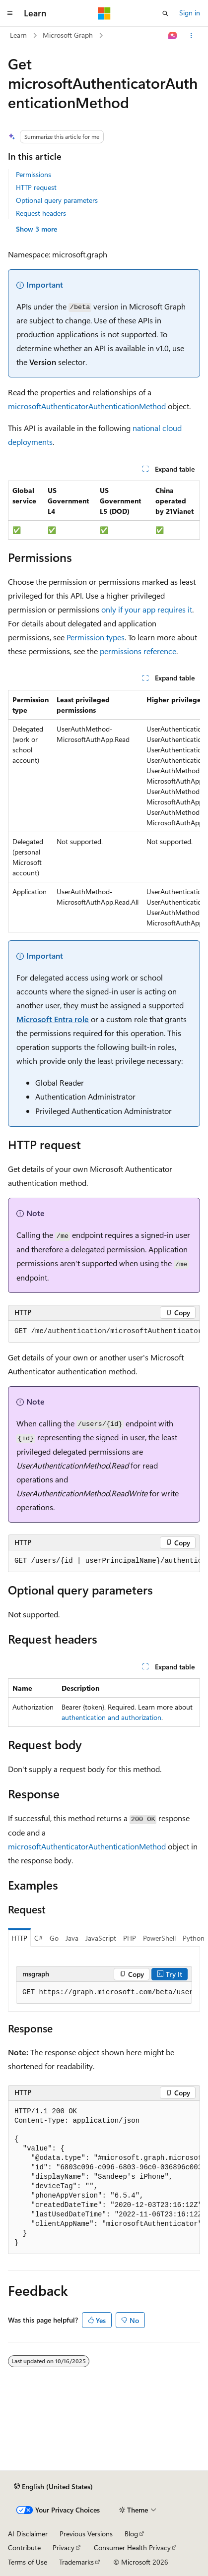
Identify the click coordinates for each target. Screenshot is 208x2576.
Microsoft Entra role (52, 1019)
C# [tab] (38, 1938)
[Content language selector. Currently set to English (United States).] (53, 2487)
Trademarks (76, 2562)
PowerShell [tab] (159, 1938)
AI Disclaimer (28, 2533)
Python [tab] (194, 1938)
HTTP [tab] (19, 1938)
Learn (18, 35)
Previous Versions (86, 2533)
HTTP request (36, 187)
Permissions (33, 174)
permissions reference (138, 651)
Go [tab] (54, 1938)
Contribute (24, 2547)
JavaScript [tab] (100, 1938)
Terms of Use (27, 2562)
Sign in (189, 12)
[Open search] (165, 13)
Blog (131, 2533)
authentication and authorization (111, 1717)
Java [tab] (72, 1938)
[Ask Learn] (173, 36)
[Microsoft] (104, 13)
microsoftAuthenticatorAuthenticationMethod (87, 406)
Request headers (41, 213)
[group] (104, 811)
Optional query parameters (57, 200)
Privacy (63, 2547)
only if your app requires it (146, 609)
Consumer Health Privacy (132, 2547)
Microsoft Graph (68, 35)
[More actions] (191, 36)
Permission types (96, 637)
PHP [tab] (129, 1938)
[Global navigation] (10, 13)
